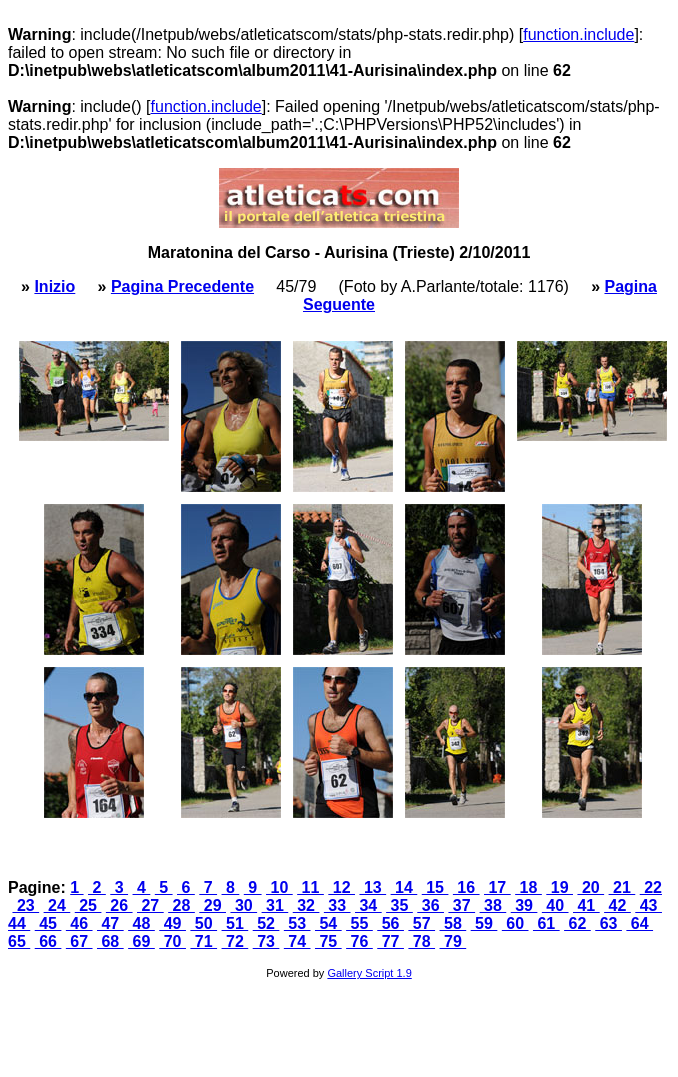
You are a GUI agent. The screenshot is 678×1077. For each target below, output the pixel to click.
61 (546, 923)
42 (617, 905)
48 (141, 923)
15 (435, 887)
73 (266, 941)
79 (453, 941)
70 (172, 941)
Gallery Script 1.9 (369, 973)
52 (266, 923)
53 (297, 923)
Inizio (54, 286)
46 (79, 923)
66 (48, 941)
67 (79, 941)
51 (235, 923)
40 (555, 905)
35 (399, 905)
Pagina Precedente (182, 286)
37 (461, 905)
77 (390, 941)
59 (484, 923)
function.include (578, 34)
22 (651, 887)
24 (57, 905)
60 (515, 923)
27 (150, 905)
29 (212, 905)
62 (577, 923)
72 (235, 941)
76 (359, 941)
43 (648, 905)
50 (203, 923)
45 (48, 923)
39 (524, 905)
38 (493, 905)
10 (279, 887)
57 (421, 923)
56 (390, 923)
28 (181, 905)
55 (359, 923)
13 (372, 887)
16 (466, 887)
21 (622, 887)
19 (559, 887)
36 (430, 905)
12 (341, 887)
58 (453, 923)
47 (110, 923)
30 (243, 905)
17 (497, 887)
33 (337, 905)
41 (586, 905)
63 (608, 923)
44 (19, 923)
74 (297, 941)
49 (172, 923)
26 (119, 905)
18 (528, 887)
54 (328, 923)
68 (110, 941)
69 (141, 941)
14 (404, 887)
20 (590, 887)
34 (368, 905)
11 (310, 887)
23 (25, 905)
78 (421, 941)
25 (88, 905)
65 (19, 941)
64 (639, 923)
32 (306, 905)
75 (328, 941)
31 (275, 905)
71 (203, 941)
